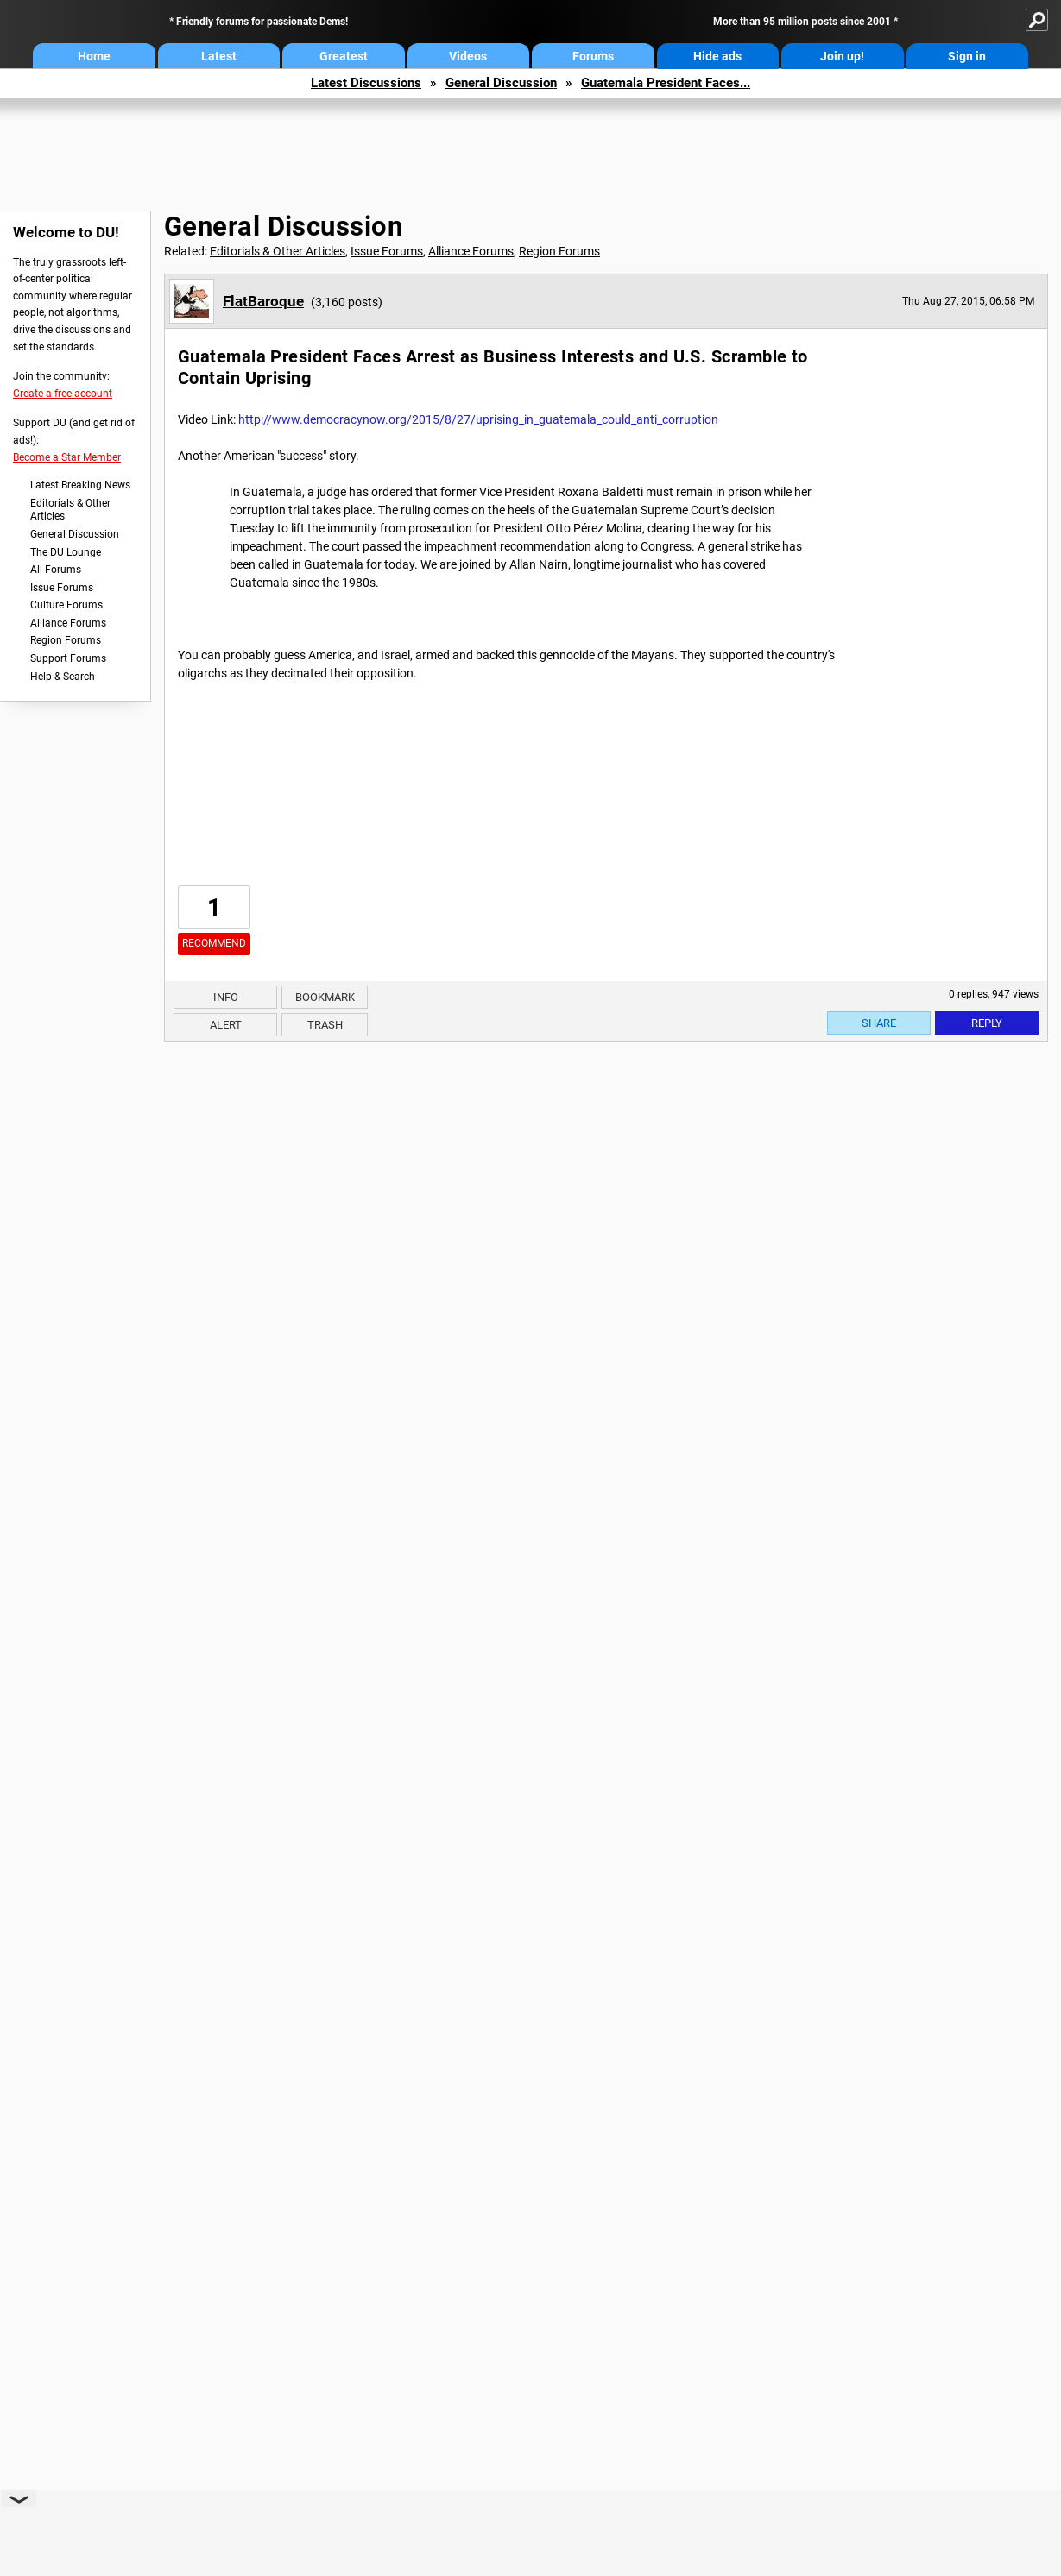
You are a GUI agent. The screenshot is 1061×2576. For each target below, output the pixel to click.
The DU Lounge (65, 552)
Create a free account (62, 393)
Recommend (214, 943)
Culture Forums (66, 605)
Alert (226, 1024)
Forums (593, 56)
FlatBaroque (263, 301)
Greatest (343, 56)
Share (879, 1023)
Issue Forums (61, 588)
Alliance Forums (68, 623)
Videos (468, 56)
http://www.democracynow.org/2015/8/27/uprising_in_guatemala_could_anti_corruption (478, 419)
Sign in (967, 56)
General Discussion (501, 83)
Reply (986, 1023)
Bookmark (325, 997)
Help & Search (62, 677)
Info (225, 997)
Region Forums (65, 640)
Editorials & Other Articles (70, 510)
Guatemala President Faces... (665, 83)
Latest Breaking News (80, 485)
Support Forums (68, 658)
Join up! (842, 56)
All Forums (55, 570)
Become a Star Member (67, 457)
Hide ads (717, 56)
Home (94, 56)
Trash (325, 1024)
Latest (219, 56)
